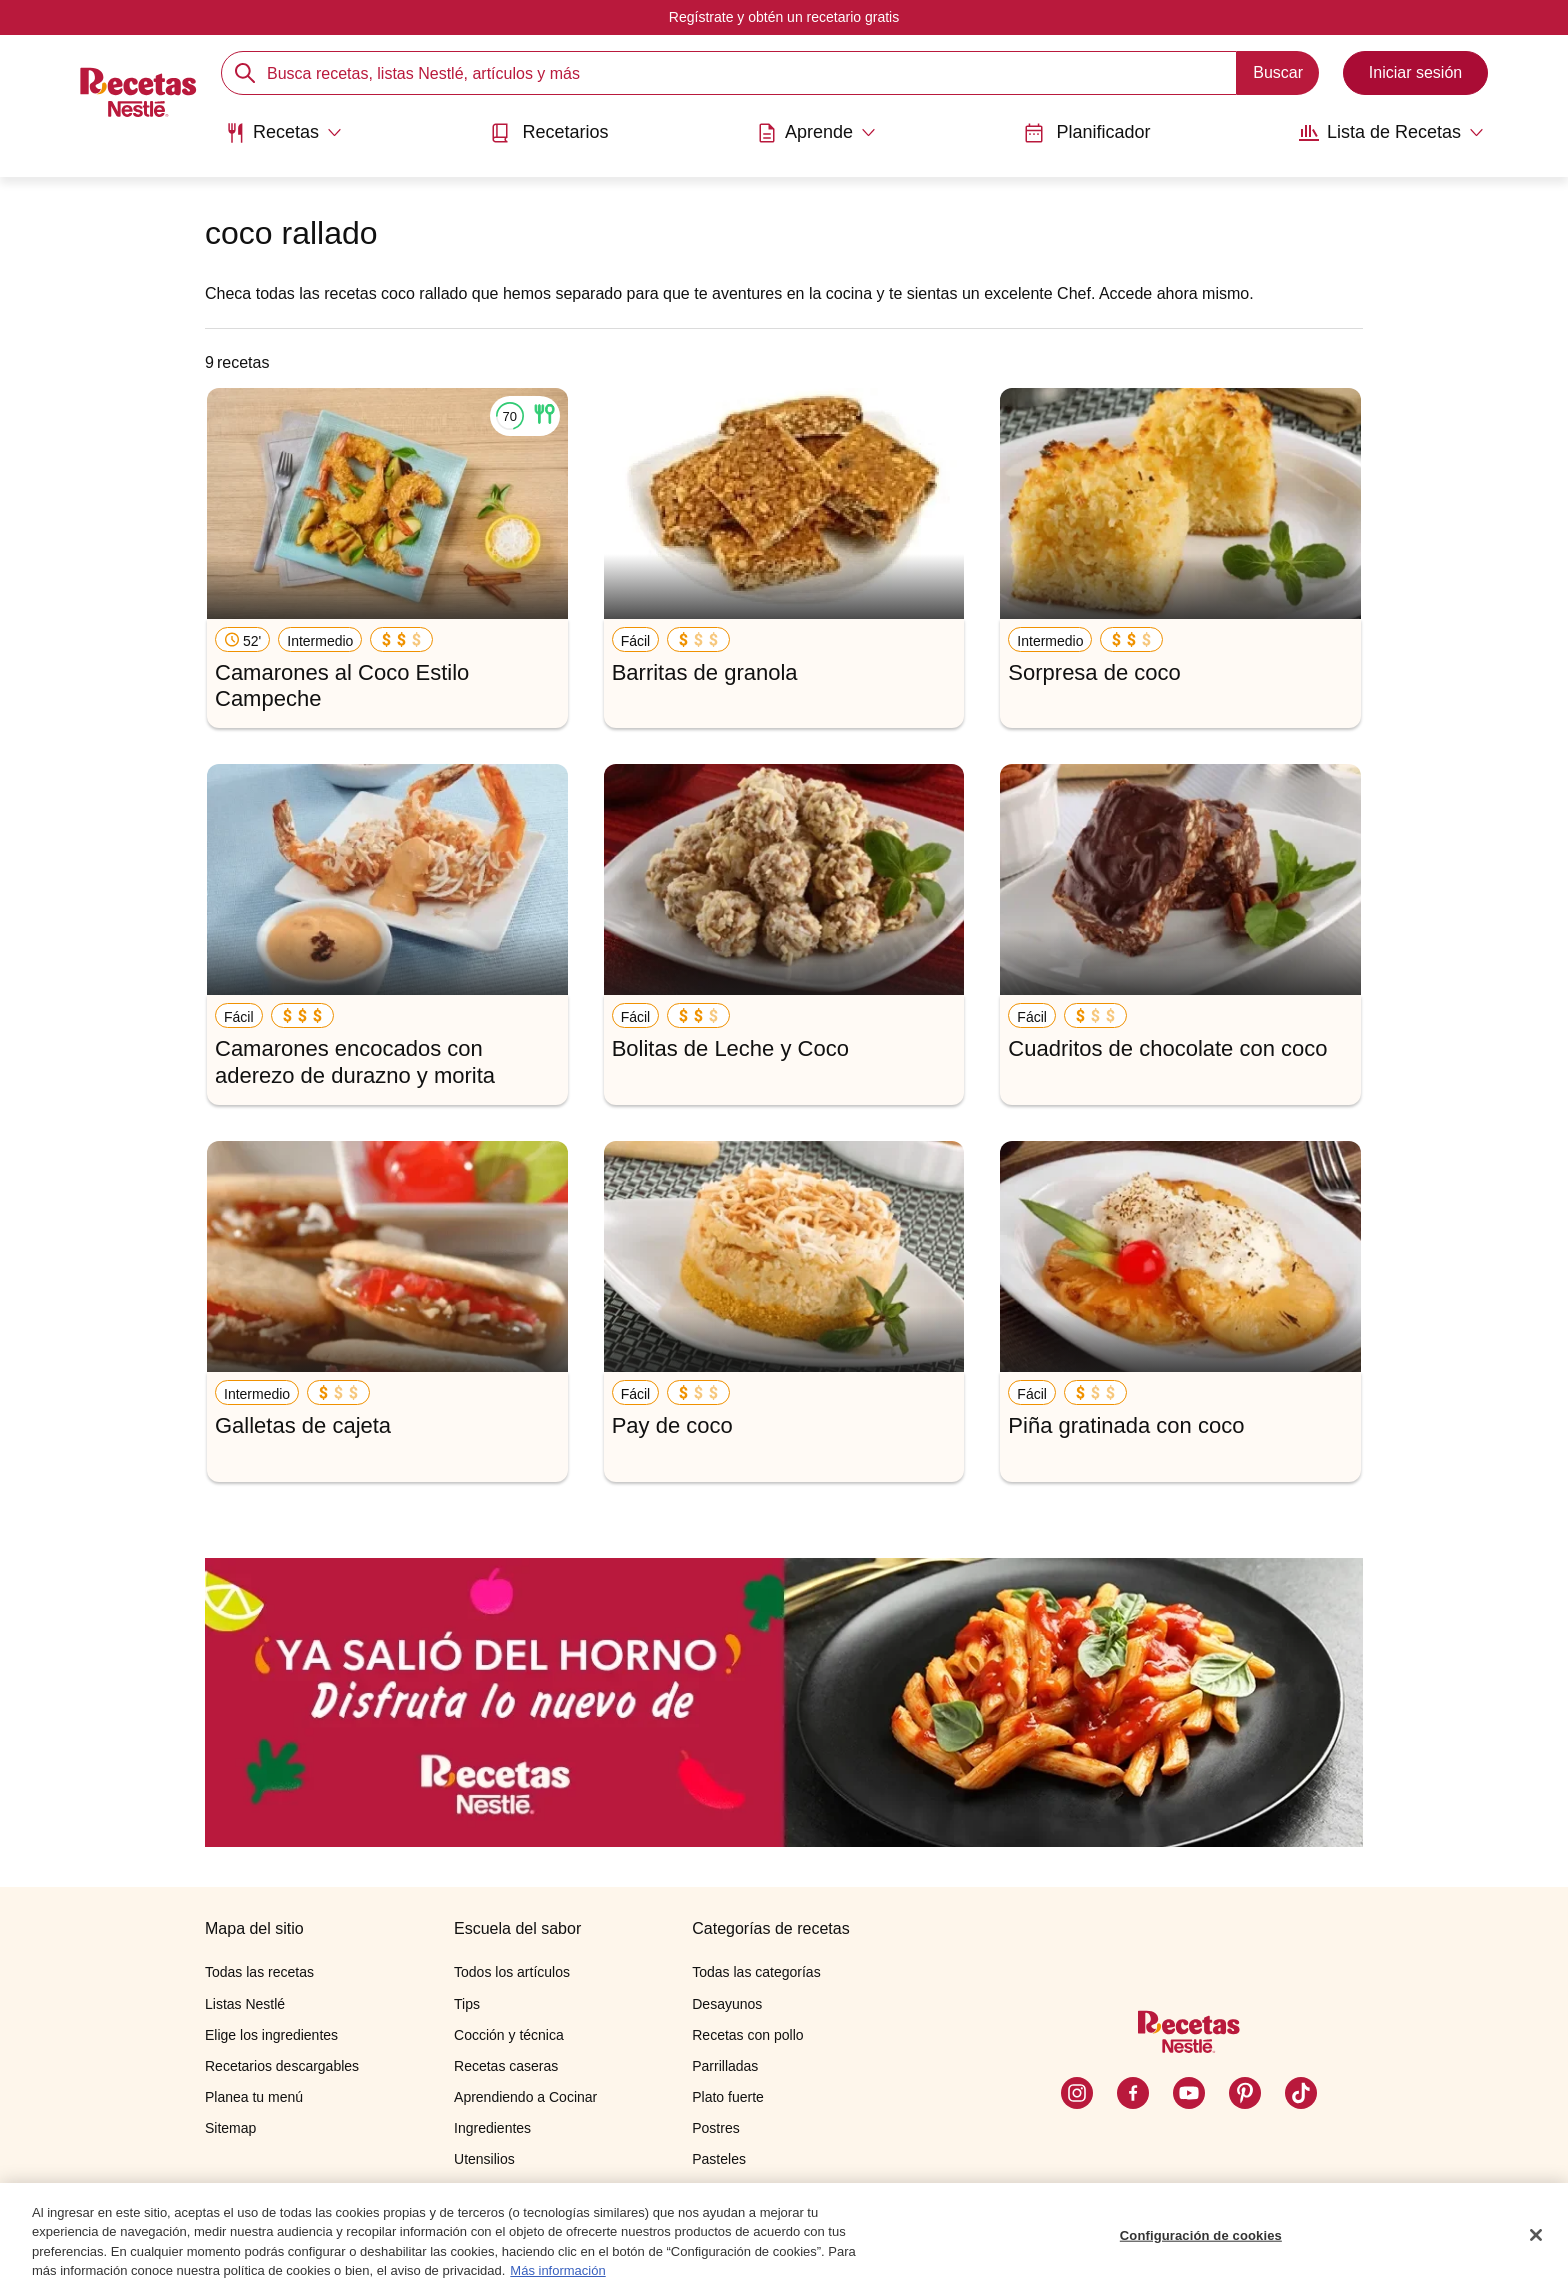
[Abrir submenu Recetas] (283, 133)
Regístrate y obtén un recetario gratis (784, 17)
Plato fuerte (728, 2097)
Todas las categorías (756, 1972)
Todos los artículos (512, 1972)
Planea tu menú (254, 2097)
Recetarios (549, 132)
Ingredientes (492, 2128)
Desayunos (727, 2004)
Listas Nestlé (245, 2004)
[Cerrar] (1536, 2245)
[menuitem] (283, 140)
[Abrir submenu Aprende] (816, 133)
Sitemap (230, 2128)
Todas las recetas (259, 1972)
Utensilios (484, 2159)
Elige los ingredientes (271, 2035)
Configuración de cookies (1201, 2245)
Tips (467, 2004)
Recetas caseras (506, 2066)
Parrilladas (725, 2066)
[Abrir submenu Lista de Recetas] (1391, 133)
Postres (715, 2128)
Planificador (1087, 132)
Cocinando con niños (519, 2191)
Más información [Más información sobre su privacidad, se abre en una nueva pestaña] (557, 2281)
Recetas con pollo (747, 2035)
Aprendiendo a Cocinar (525, 2097)
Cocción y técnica (509, 2035)
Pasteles (719, 2159)
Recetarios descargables (282, 2066)
